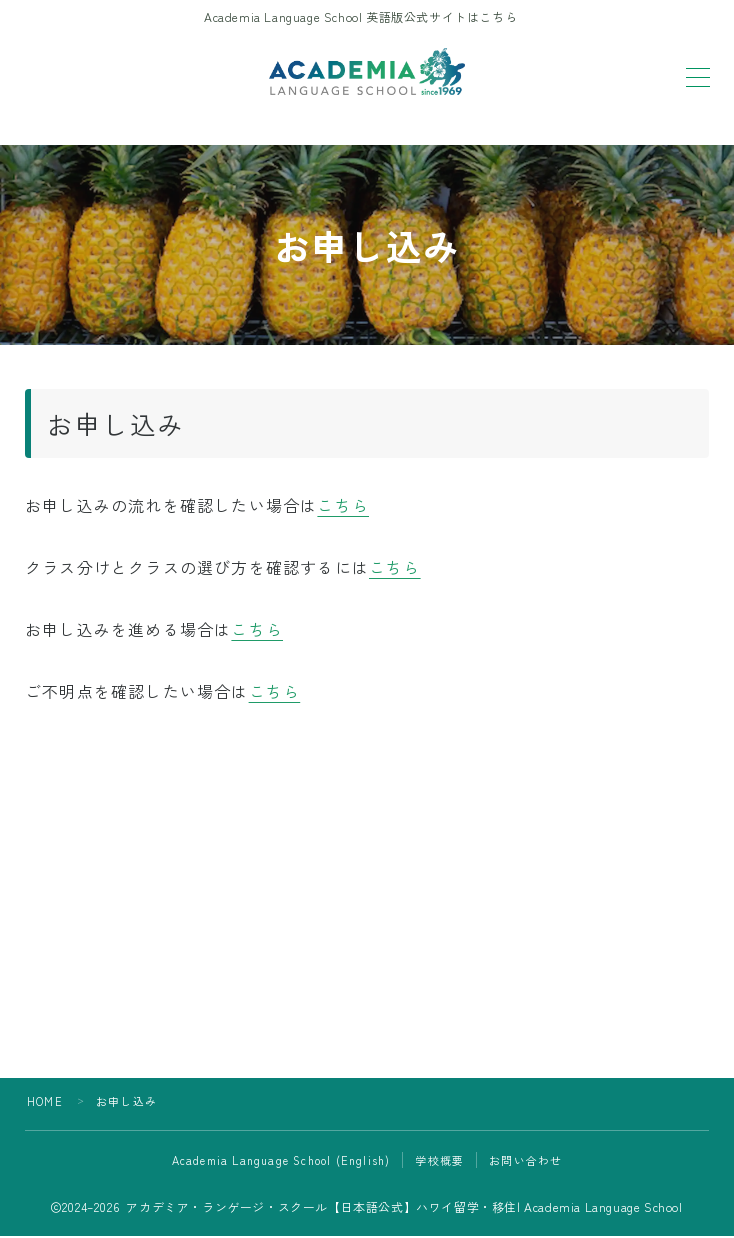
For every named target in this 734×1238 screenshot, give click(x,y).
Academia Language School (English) (281, 1162)
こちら (343, 506)
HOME (45, 1103)
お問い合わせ (525, 1162)
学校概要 (439, 1162)
